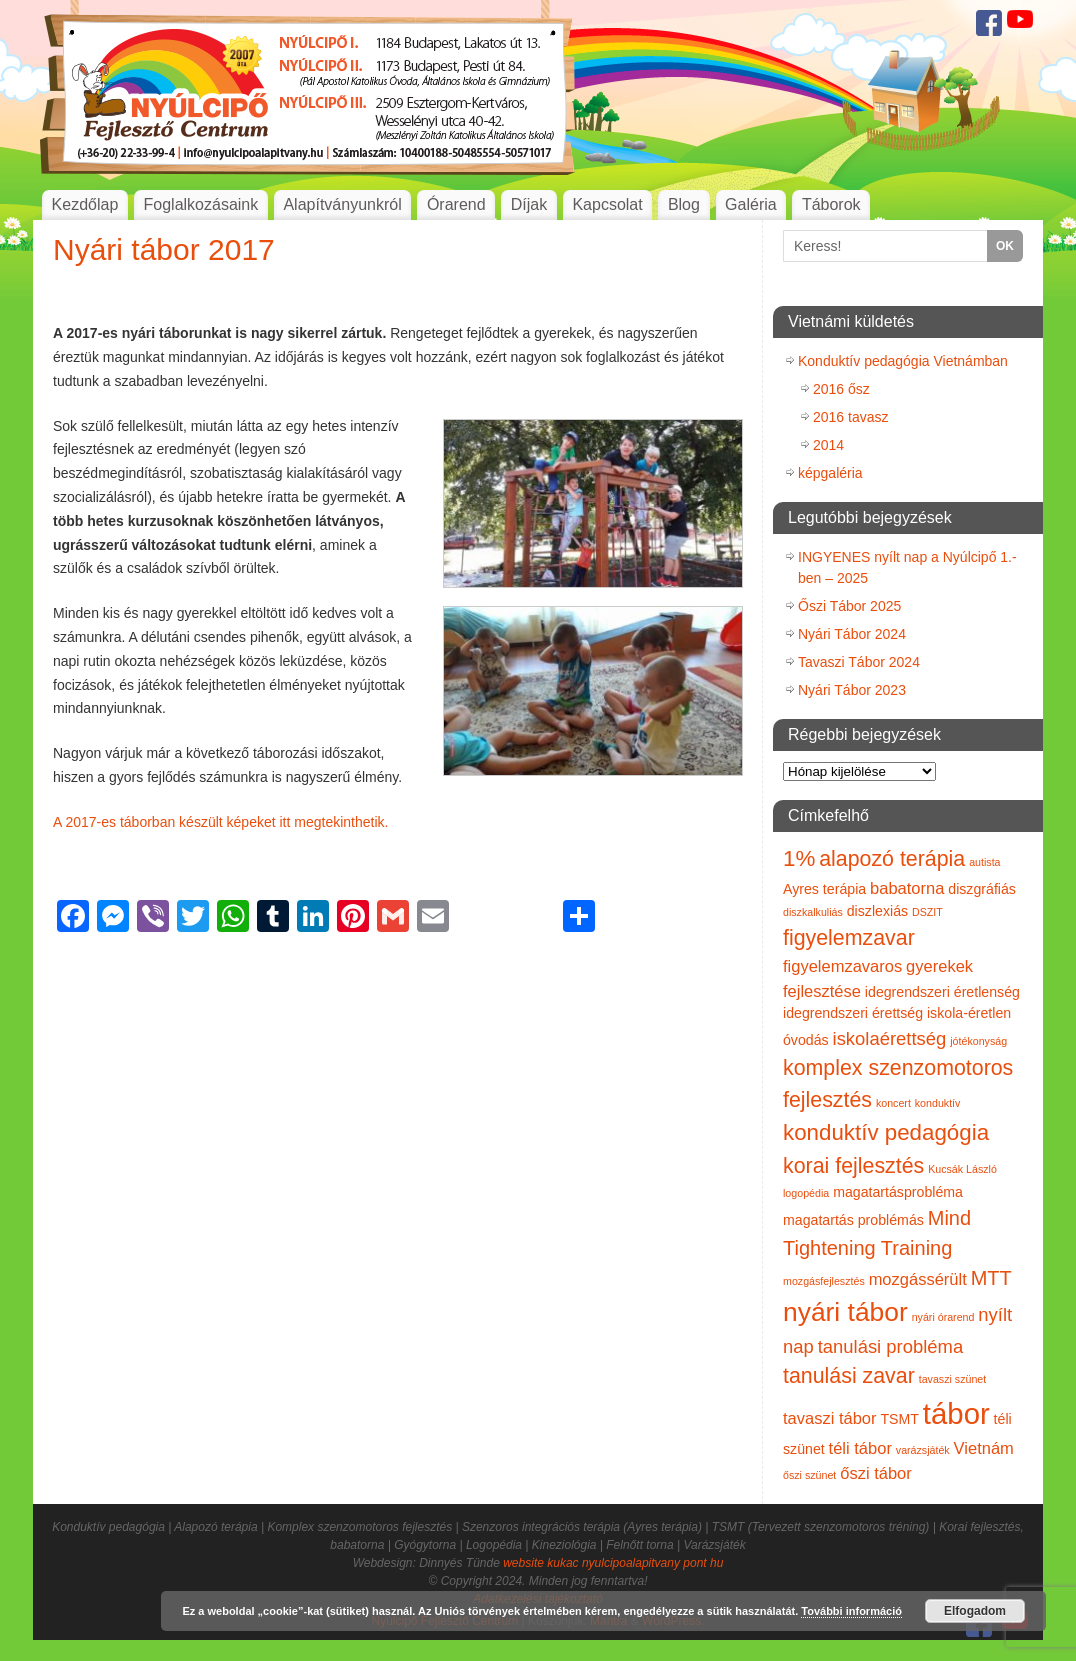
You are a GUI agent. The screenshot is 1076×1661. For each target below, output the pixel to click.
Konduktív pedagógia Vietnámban (903, 361)
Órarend (456, 204)
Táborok (831, 204)
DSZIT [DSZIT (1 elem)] (927, 912)
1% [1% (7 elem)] (799, 858)
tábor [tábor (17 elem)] (956, 1413)
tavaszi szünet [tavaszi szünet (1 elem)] (953, 1379)
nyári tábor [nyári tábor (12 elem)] (845, 1312)
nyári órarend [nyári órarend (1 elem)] (943, 1317)
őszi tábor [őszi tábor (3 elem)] (876, 1473)
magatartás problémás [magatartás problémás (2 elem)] (853, 1220)
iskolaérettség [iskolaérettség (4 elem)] (890, 1038)
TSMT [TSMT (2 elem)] (899, 1419)
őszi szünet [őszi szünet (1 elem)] (809, 1475)
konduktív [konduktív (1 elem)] (938, 1103)
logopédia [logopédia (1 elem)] (806, 1193)
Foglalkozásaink (201, 204)
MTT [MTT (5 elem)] (991, 1278)
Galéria (751, 204)
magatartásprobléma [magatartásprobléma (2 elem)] (898, 1192)
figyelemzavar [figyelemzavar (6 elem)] (849, 938)
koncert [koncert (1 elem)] (893, 1103)
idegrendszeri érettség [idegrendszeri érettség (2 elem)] (853, 1013)
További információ (851, 1611)
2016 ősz (841, 389)
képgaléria (830, 473)
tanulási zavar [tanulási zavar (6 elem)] (849, 1376)
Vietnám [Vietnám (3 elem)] (984, 1448)
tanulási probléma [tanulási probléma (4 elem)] (891, 1346)
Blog (684, 204)
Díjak (529, 204)
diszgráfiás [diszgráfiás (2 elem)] (982, 889)
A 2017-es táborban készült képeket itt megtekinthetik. (220, 822)
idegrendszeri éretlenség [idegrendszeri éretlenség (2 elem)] (942, 992)
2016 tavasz (851, 417)
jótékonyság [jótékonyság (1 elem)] (978, 1041)
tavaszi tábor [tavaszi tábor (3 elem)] (830, 1418)
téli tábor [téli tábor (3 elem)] (860, 1448)
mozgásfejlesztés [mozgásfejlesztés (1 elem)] (824, 1281)
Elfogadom (975, 1611)
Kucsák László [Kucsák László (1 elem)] (962, 1169)
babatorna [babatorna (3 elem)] (907, 888)
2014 (828, 445)
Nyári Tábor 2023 (852, 690)
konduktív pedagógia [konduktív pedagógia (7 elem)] (886, 1132)
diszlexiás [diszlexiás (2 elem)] (877, 911)
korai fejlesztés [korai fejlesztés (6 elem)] (853, 1166)
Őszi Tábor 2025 (849, 606)
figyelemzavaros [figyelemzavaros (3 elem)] (842, 966)
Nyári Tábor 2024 (852, 634)
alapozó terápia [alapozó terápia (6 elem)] (892, 859)
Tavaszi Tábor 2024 (859, 662)
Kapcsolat (607, 204)
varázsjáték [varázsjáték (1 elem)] (923, 1450)
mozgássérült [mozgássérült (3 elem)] (918, 1279)
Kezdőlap (85, 204)
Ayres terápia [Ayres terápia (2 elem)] (824, 889)
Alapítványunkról (342, 204)
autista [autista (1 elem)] (984, 862)
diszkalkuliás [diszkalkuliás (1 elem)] (813, 912)
